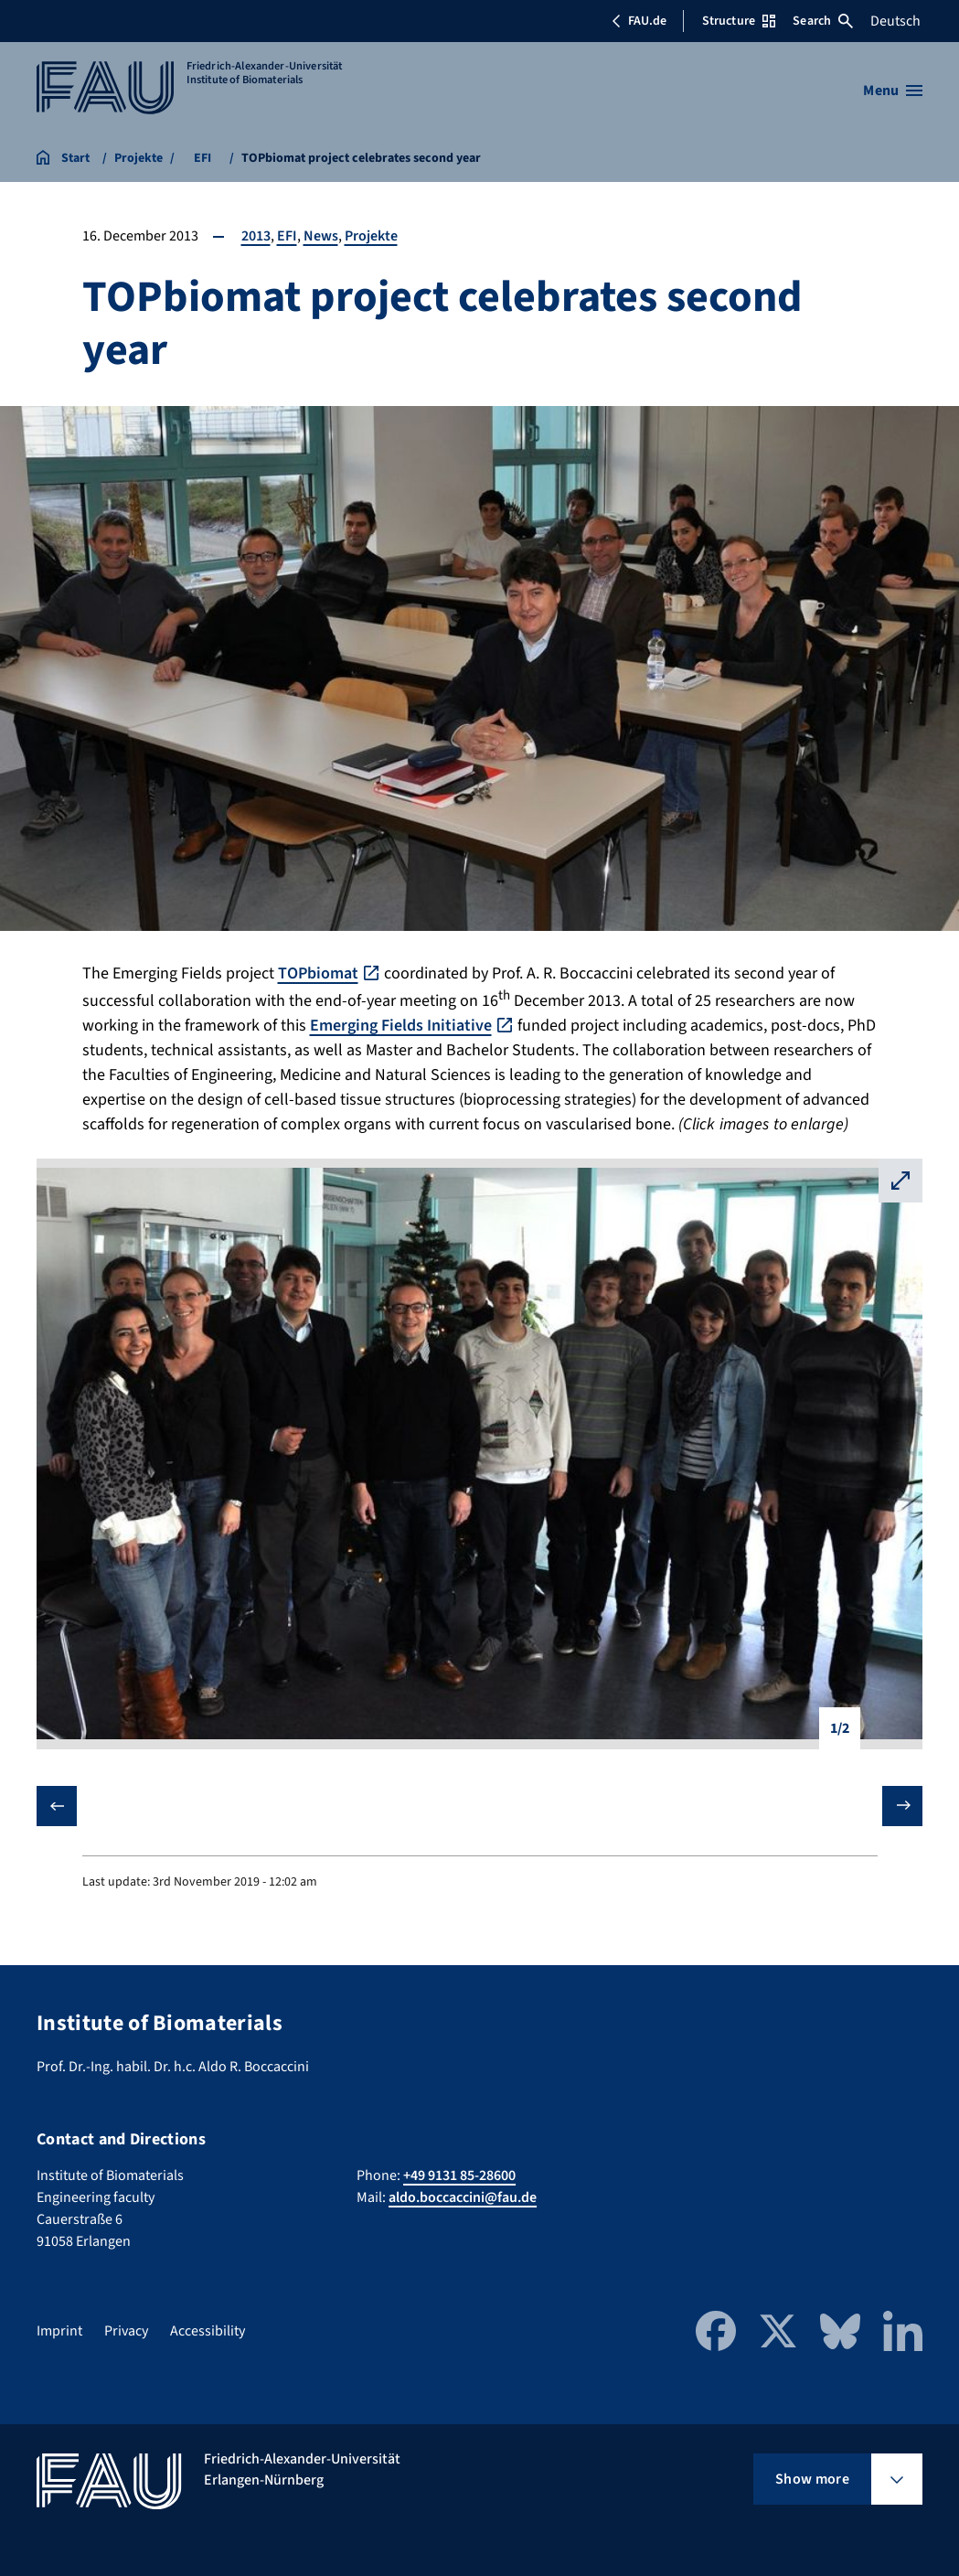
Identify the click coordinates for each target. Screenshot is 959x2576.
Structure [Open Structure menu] (738, 21)
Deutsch (895, 21)
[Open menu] (892, 90)
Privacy (126, 2331)
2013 (256, 236)
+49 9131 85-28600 (459, 2175)
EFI (287, 236)
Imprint (59, 2331)
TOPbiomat (318, 973)
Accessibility (207, 2331)
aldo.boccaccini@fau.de (463, 2197)
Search (823, 21)
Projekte (371, 236)
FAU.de (639, 21)
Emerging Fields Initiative (401, 1025)
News (321, 236)
